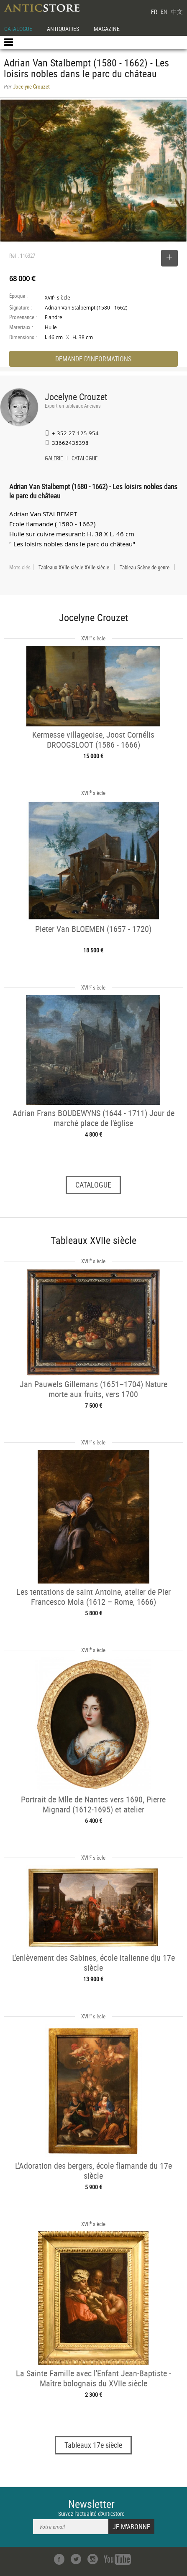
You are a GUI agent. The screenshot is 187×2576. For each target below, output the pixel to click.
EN (164, 11)
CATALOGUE (18, 29)
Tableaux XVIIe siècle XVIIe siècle (73, 567)
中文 (177, 11)
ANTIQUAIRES (63, 29)
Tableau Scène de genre (144, 567)
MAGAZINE (107, 29)
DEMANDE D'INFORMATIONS (93, 358)
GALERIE (54, 459)
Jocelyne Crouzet (76, 397)
